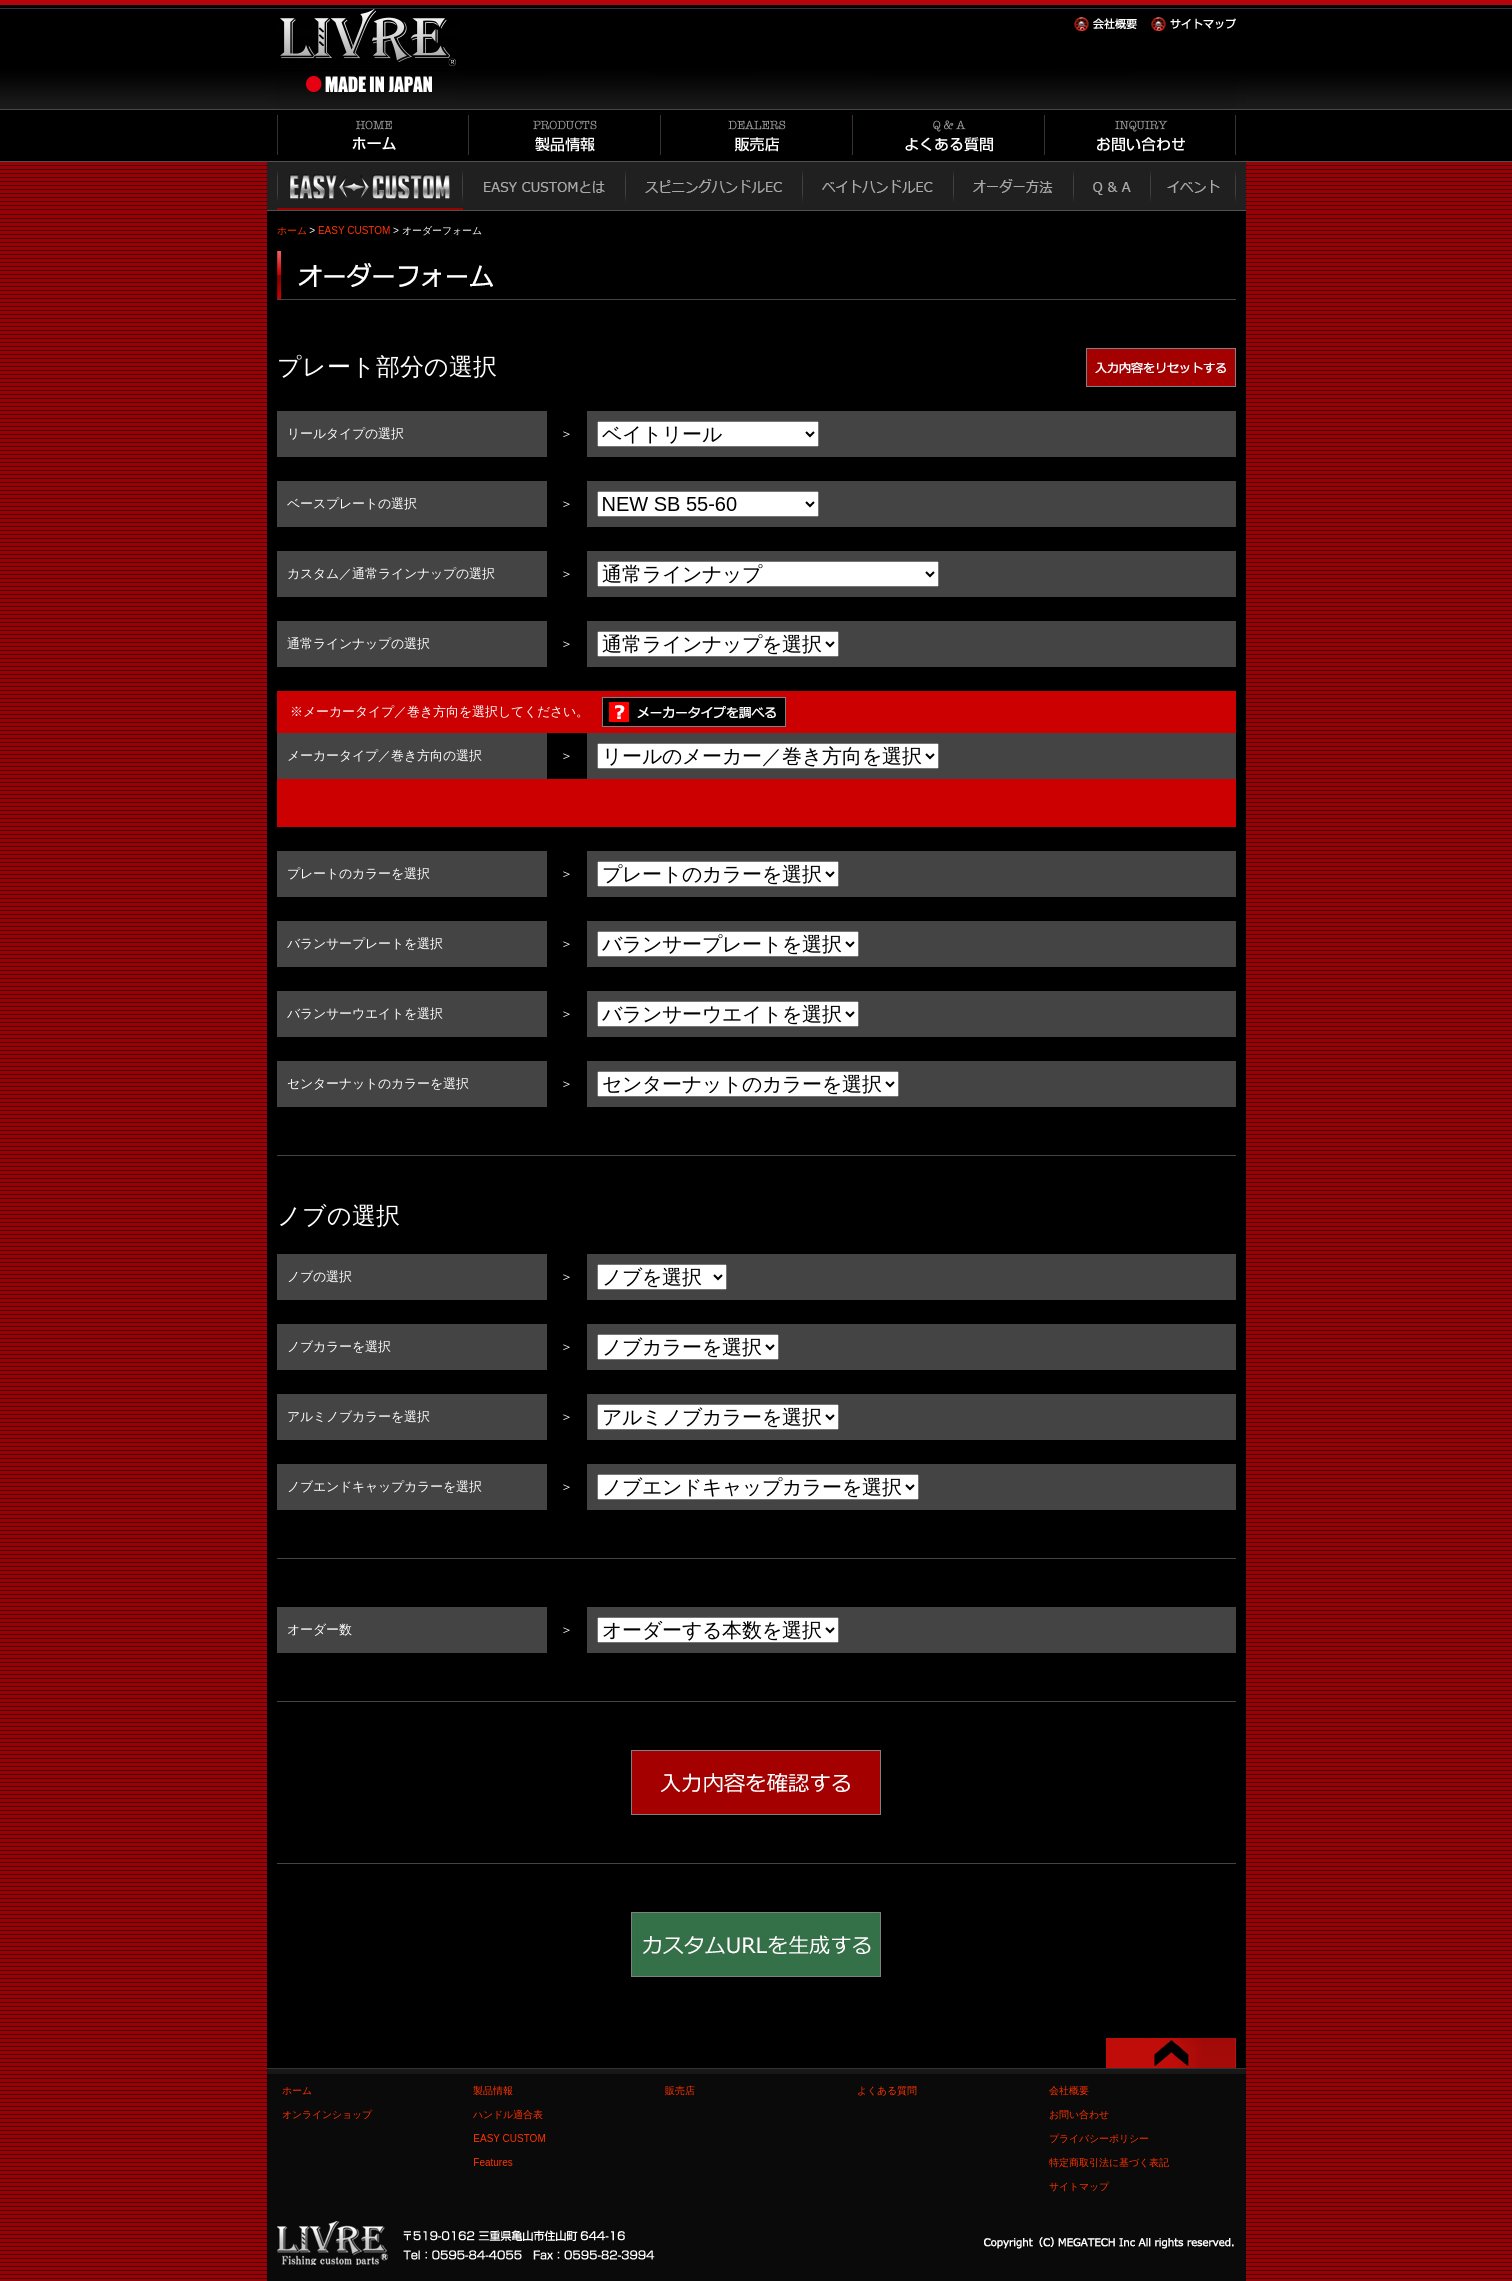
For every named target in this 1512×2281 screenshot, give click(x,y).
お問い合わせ (1079, 2114)
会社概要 (1069, 2090)
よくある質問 (887, 2090)
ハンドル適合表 (508, 2114)
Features (492, 2162)
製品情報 (493, 2090)
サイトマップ (1079, 2186)
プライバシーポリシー (1099, 2138)
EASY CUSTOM (354, 230)
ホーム (292, 230)
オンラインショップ (327, 2114)
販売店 (680, 2090)
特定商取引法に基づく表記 (1109, 2162)
